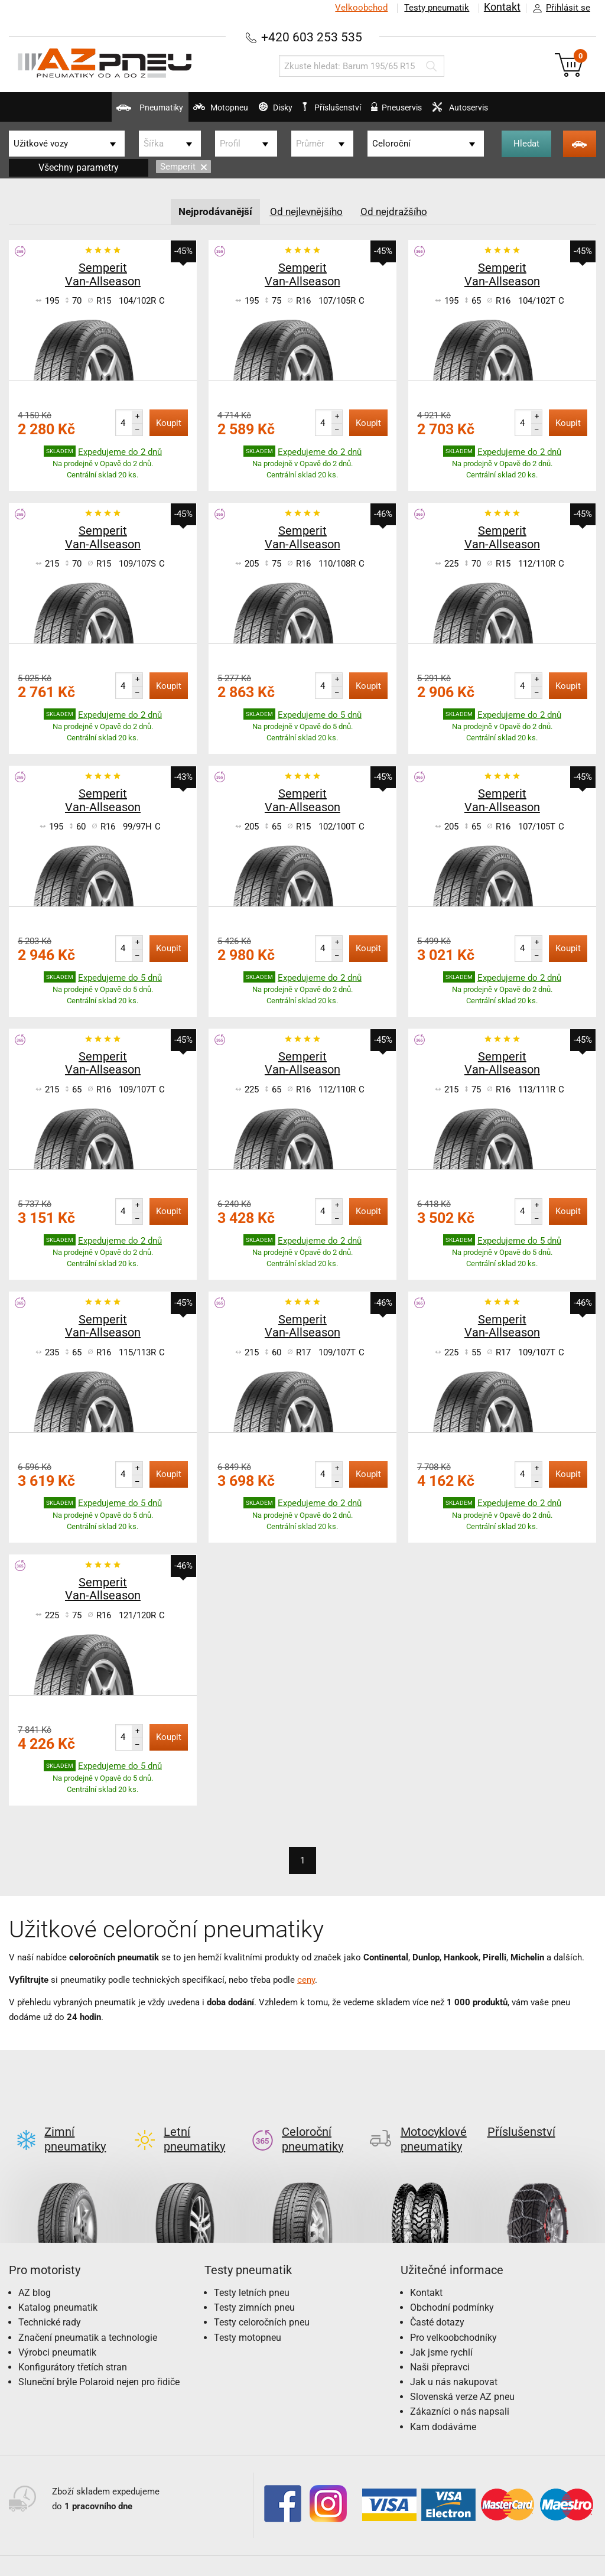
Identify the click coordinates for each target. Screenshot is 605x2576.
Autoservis (516, 112)
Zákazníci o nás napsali (459, 2392)
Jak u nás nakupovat (453, 2362)
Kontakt (501, 7)
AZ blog (34, 2273)
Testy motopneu (247, 2318)
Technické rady (49, 2302)
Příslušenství (342, 108)
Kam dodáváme (443, 2407)
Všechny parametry (78, 167)
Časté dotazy (437, 2302)
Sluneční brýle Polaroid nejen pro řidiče (99, 2362)
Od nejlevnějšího (307, 211)
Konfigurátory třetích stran (72, 2347)
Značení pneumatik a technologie (87, 2318)
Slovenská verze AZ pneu (462, 2377)
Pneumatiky (76, 112)
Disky (252, 112)
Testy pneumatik (434, 7)
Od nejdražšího (398, 211)
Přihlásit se (558, 8)
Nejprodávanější (212, 211)
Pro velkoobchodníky (453, 2318)
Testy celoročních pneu (262, 2302)
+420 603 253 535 (311, 36)
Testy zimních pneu (254, 2288)
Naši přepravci (440, 2347)
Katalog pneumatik (57, 2288)
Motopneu (172, 112)
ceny (306, 1979)
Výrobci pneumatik (57, 2332)
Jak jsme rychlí (441, 2332)
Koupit (168, 422)
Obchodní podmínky (452, 2288)
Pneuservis (426, 112)
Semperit (183, 166)
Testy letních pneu (252, 2273)
